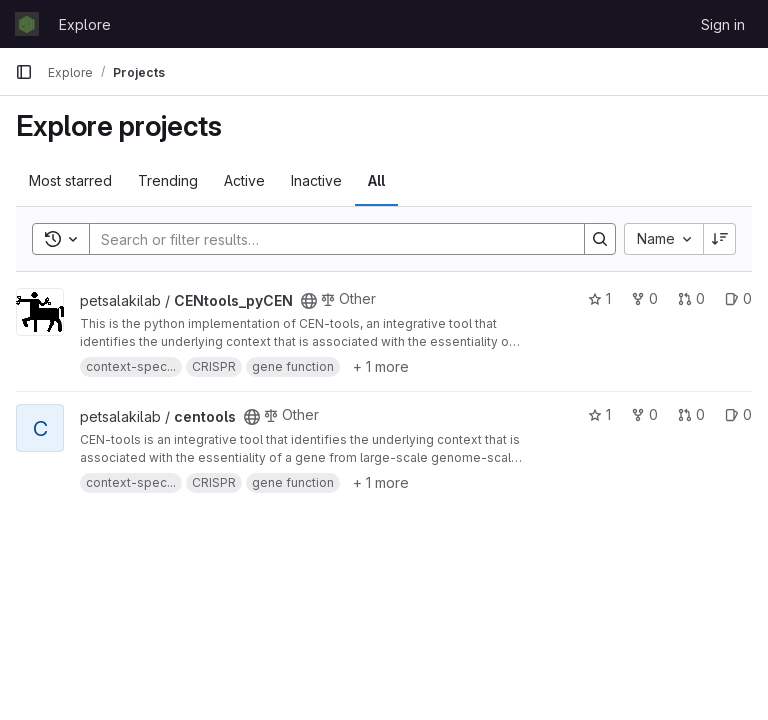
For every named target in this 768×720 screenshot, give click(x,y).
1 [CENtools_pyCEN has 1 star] (599, 298)
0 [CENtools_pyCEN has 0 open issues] (738, 298)
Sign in (723, 24)
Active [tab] (244, 180)
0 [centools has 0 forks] (644, 414)
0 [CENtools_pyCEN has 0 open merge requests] (691, 298)
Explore (85, 24)
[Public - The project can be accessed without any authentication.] (309, 301)
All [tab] (376, 180)
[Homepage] (27, 24)
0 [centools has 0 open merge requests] (691, 414)
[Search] (327, 239)
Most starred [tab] (70, 180)
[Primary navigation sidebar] (24, 72)
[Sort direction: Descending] (720, 239)
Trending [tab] (168, 180)
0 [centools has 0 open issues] (738, 414)
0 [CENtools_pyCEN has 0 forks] (644, 298)
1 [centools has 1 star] (599, 414)
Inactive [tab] (316, 180)
